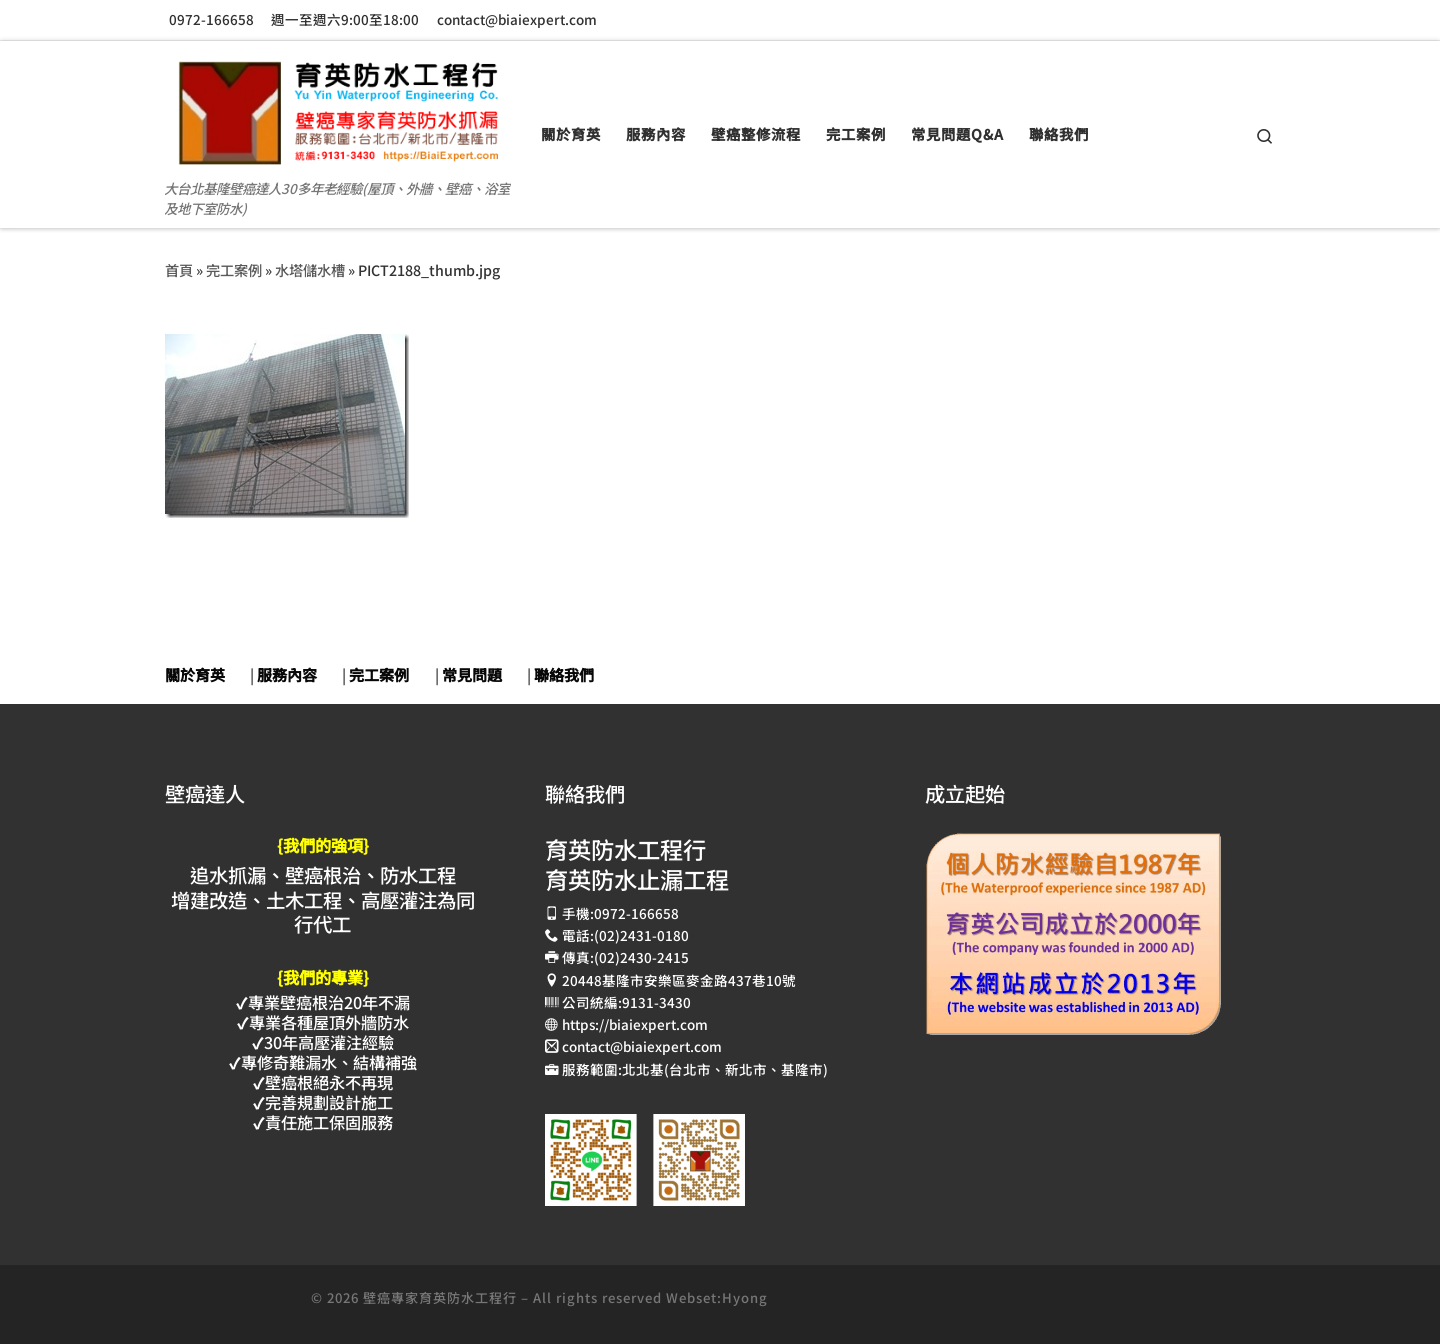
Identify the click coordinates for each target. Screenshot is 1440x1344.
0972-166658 (636, 913)
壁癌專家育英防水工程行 (440, 1297)
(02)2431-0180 (641, 935)
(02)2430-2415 (641, 957)
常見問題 (472, 674)
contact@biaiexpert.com (642, 1046)
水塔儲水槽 (310, 269)
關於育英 (195, 674)
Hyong (745, 1297)
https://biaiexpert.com (635, 1024)
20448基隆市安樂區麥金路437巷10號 (679, 980)
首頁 (179, 269)
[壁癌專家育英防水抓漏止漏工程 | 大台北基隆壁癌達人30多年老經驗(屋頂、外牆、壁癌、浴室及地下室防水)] (338, 105)
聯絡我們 (564, 674)
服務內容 (287, 674)
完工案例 (234, 269)
